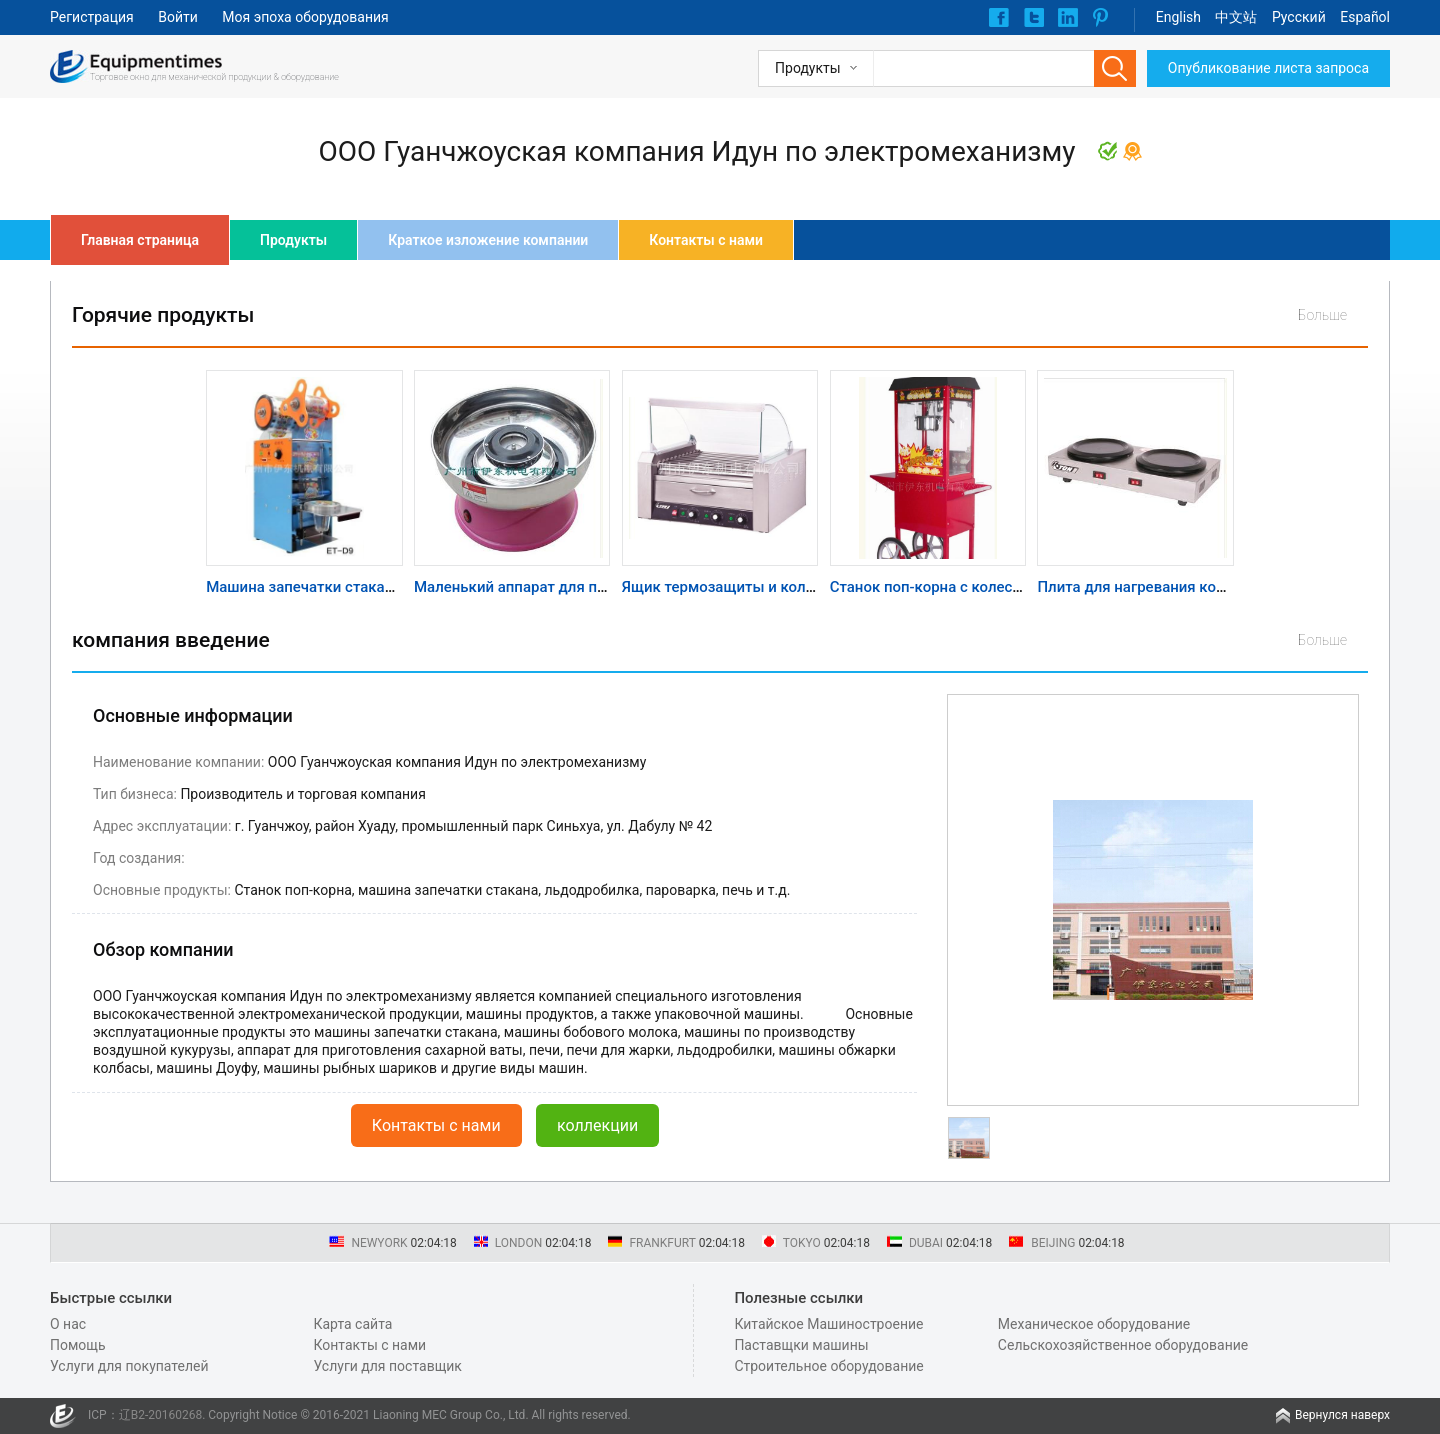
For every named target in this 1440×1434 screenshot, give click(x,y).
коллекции (597, 1125)
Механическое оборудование (1094, 1324)
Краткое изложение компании (488, 240)
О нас (68, 1324)
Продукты (293, 240)
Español (1365, 17)
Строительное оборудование (828, 1366)
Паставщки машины (801, 1345)
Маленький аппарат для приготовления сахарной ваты (609, 587)
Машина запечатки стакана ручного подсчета (367, 587)
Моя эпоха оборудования (305, 17)
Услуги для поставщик (387, 1366)
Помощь (78, 1345)
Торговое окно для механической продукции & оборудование (214, 77)
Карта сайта (352, 1324)
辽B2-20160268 (161, 1415)
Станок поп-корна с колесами (935, 587)
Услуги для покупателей (129, 1366)
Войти (178, 17)
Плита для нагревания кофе (1135, 587)
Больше (1322, 315)
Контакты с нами (706, 240)
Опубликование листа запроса (1268, 68)
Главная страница (140, 240)
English (1178, 17)
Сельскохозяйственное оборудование (1123, 1345)
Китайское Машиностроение (828, 1324)
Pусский (1299, 17)
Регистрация (92, 17)
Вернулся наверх (1342, 1415)
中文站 (1236, 17)
